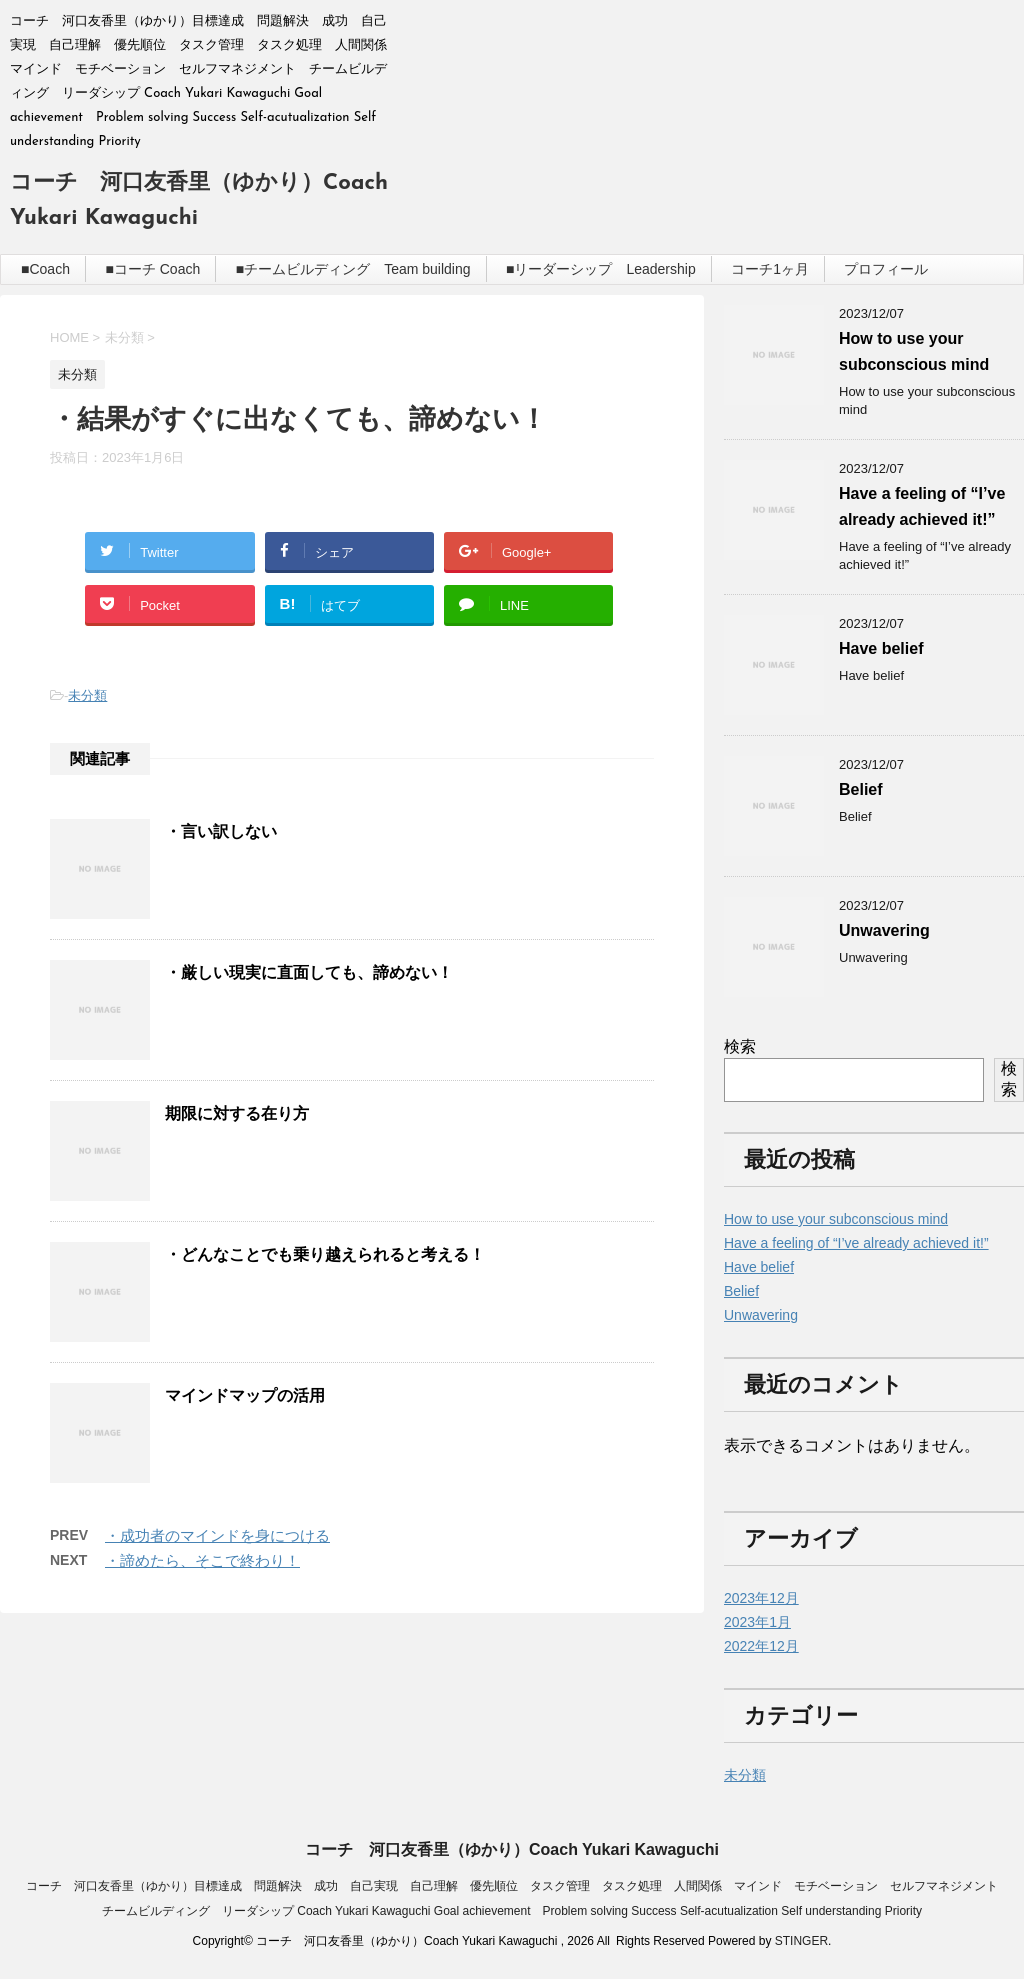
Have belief (881, 648)
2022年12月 (761, 1646)
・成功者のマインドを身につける (217, 1535)
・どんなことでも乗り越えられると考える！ (325, 1254)
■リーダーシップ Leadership (601, 269)
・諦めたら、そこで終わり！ (202, 1560)
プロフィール (886, 269)
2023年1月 (757, 1622)
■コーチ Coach (152, 269)
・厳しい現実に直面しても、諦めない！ (309, 972)
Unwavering (884, 930)
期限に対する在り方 (237, 1113)
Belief (861, 789)
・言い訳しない (221, 831)
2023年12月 (761, 1598)
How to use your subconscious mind (836, 1219)
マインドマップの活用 (245, 1395)
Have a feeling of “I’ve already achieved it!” (856, 1243)
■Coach (45, 269)
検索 (740, 1046)
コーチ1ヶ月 (770, 269)
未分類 (87, 695)
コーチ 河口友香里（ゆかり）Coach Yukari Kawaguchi (512, 1849)
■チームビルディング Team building (353, 269)
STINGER (801, 1941)
